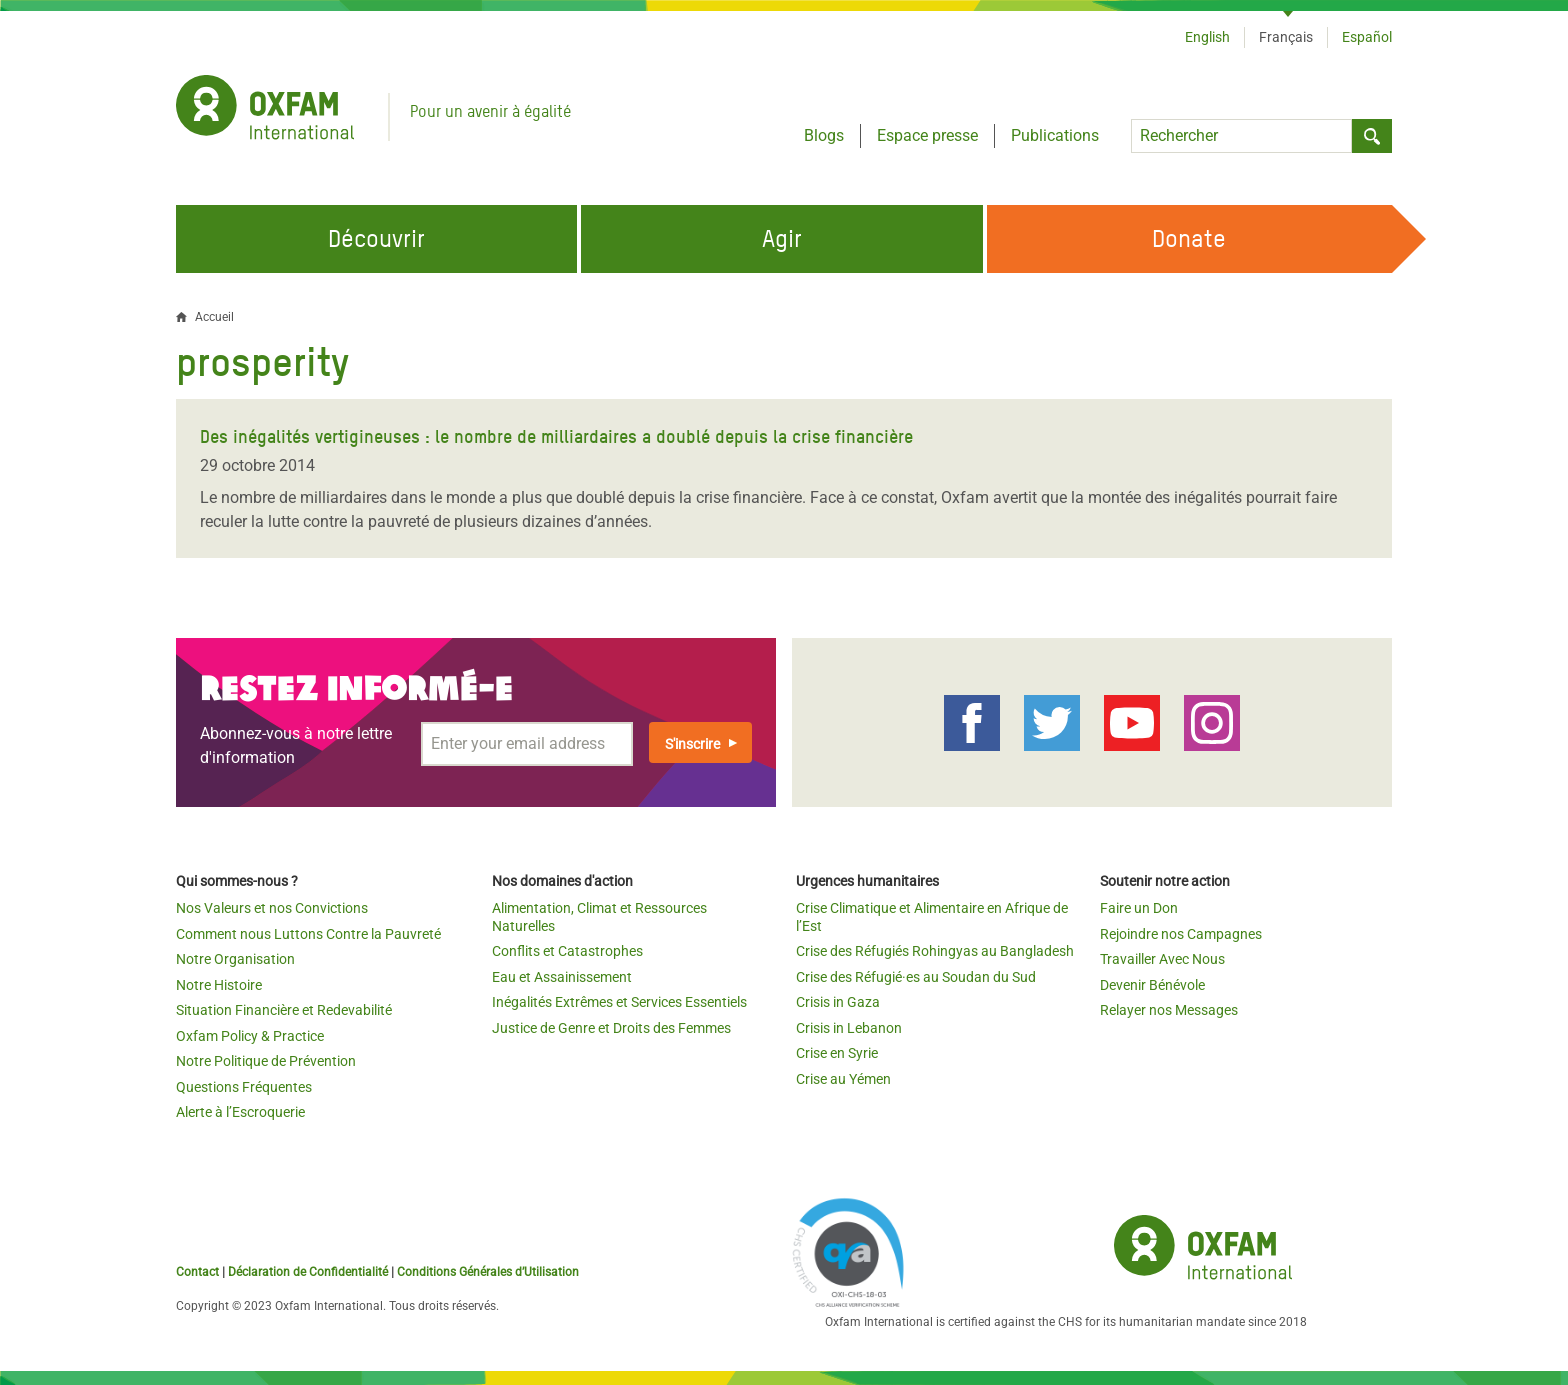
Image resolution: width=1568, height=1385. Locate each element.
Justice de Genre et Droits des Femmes (611, 1028)
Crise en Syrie (837, 1053)
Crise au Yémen (843, 1079)
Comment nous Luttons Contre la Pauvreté (308, 934)
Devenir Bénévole (1152, 985)
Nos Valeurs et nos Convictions (272, 908)
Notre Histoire (219, 985)
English (1207, 37)
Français (1286, 37)
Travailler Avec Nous (1162, 959)
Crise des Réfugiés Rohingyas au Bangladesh (935, 951)
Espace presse (927, 135)
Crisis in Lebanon (849, 1028)
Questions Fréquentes (244, 1087)
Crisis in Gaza (838, 1002)
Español (1367, 37)
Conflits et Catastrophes (567, 951)
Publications (1055, 135)
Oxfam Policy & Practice (250, 1036)
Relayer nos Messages (1169, 1010)
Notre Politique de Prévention (266, 1061)
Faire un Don (1139, 908)
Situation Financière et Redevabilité (284, 1010)
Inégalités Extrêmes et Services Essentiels (619, 1002)
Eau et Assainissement (562, 977)
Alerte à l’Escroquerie (240, 1112)
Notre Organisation (235, 959)
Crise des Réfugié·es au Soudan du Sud (916, 977)
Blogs (824, 135)
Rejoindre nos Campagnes (1181, 934)
